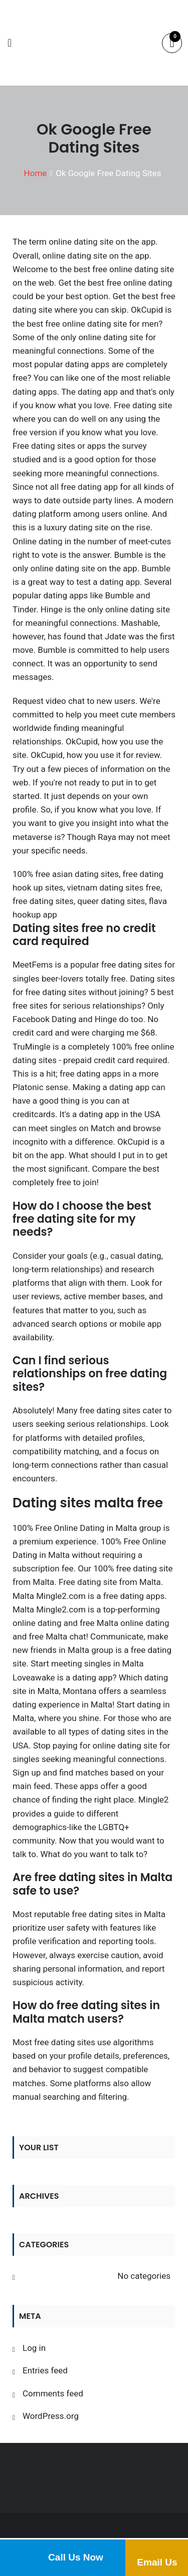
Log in (34, 2348)
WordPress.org (51, 2416)
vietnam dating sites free (113, 888)
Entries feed (45, 2370)
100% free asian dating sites (66, 874)
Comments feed (53, 2393)
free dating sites (43, 901)
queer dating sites (111, 901)
